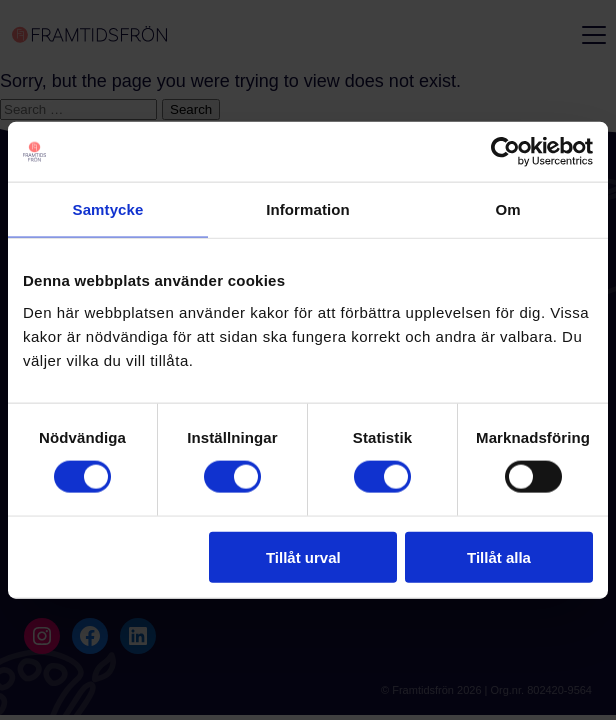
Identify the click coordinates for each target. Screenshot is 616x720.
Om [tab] (507, 209)
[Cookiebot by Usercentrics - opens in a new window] (505, 152)
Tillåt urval (303, 556)
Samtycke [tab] (108, 209)
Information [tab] (308, 209)
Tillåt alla (499, 556)
